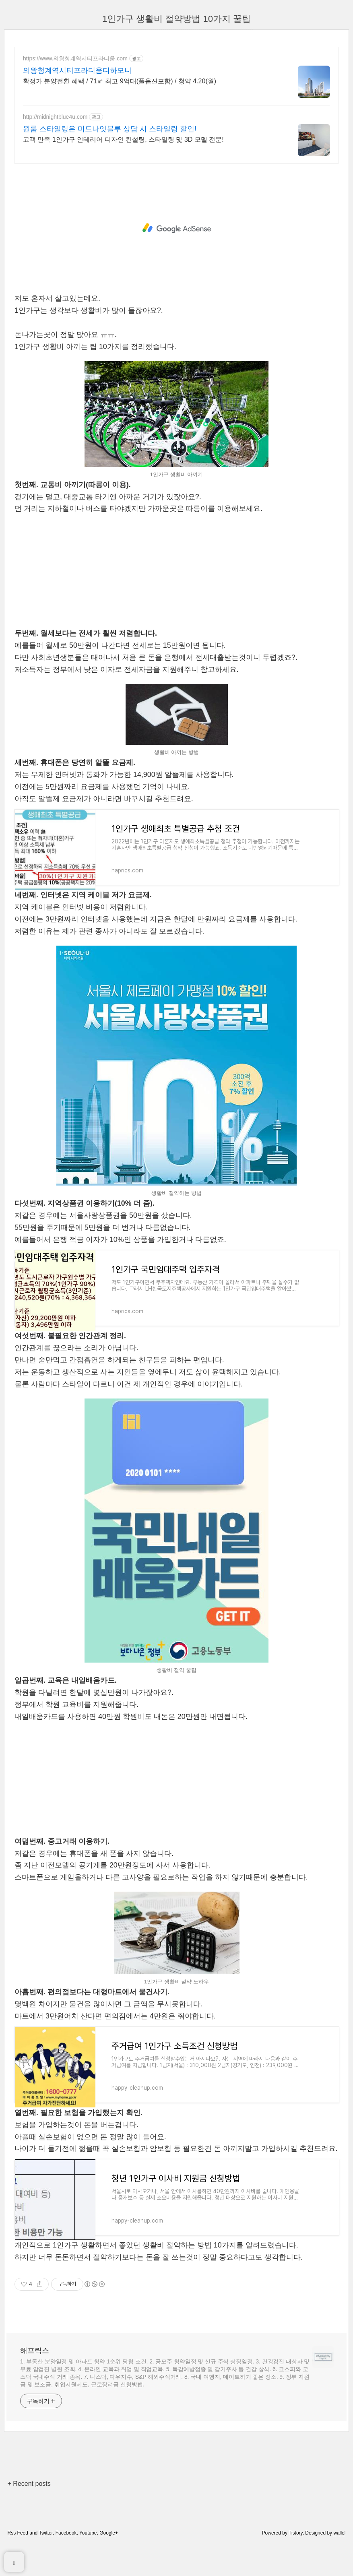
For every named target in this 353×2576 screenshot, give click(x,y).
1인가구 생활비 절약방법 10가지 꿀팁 (176, 19)
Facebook (66, 2552)
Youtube (88, 2552)
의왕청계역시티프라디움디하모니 (77, 70)
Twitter (46, 2552)
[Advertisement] (176, 228)
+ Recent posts (29, 2503)
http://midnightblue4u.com (55, 117)
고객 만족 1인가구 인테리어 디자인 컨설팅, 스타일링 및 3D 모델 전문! (123, 139)
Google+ (108, 2552)
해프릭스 (34, 2370)
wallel (339, 2552)
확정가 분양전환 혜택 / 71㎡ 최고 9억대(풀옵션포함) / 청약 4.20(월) (119, 81)
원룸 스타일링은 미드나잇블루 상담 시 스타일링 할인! (109, 129)
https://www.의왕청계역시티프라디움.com (75, 58)
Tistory (296, 2552)
